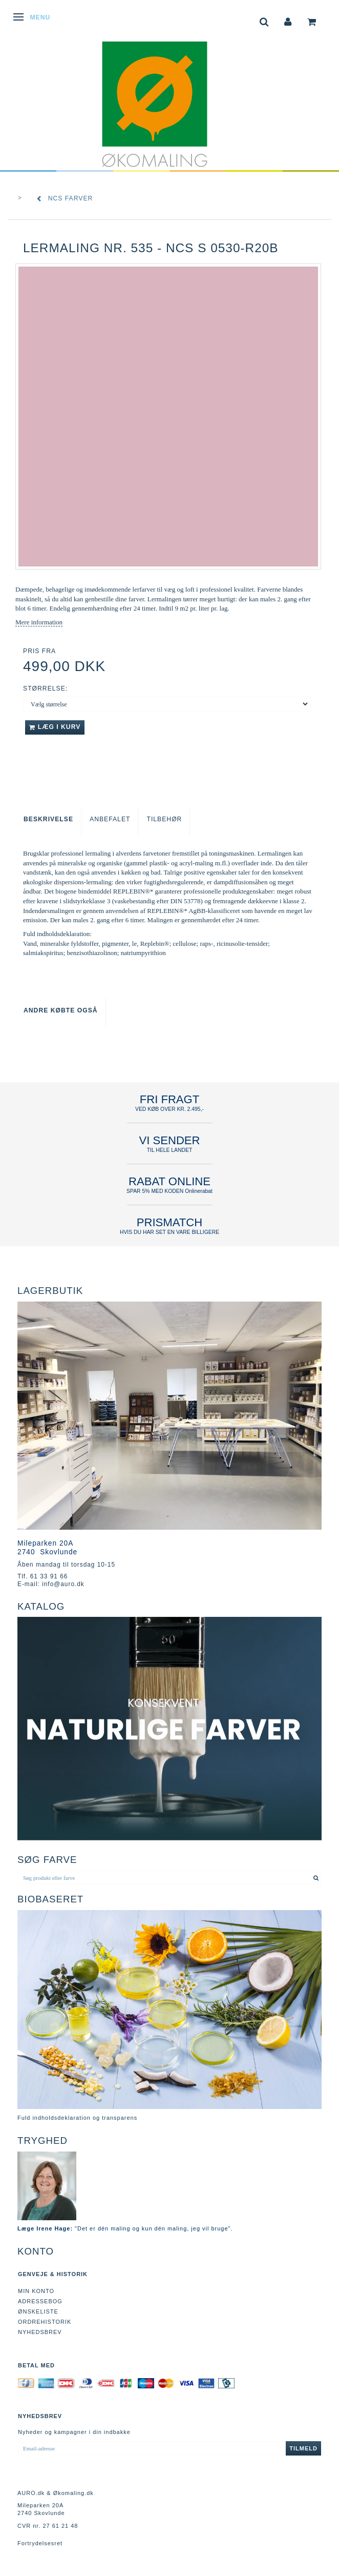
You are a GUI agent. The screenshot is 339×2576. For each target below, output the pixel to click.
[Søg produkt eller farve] (316, 1878)
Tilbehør (164, 819)
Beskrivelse (48, 819)
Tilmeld (303, 2448)
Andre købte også (61, 1010)
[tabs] (264, 21)
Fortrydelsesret (39, 2543)
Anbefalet (110, 819)
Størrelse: (45, 688)
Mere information (38, 622)
